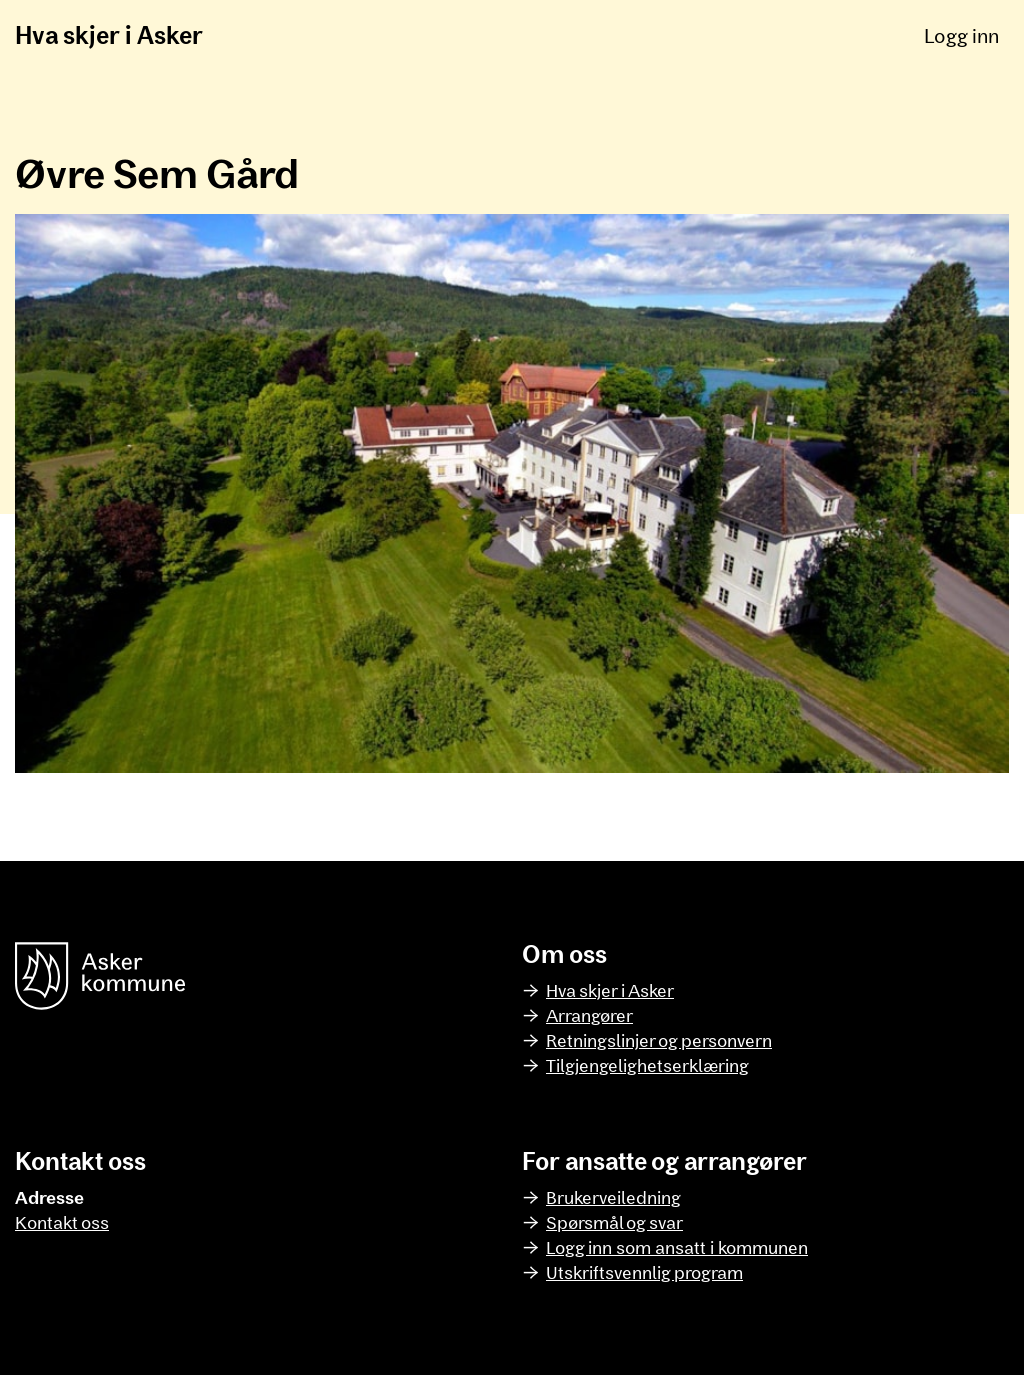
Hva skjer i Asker (109, 34)
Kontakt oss (62, 1222)
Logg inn (961, 35)
